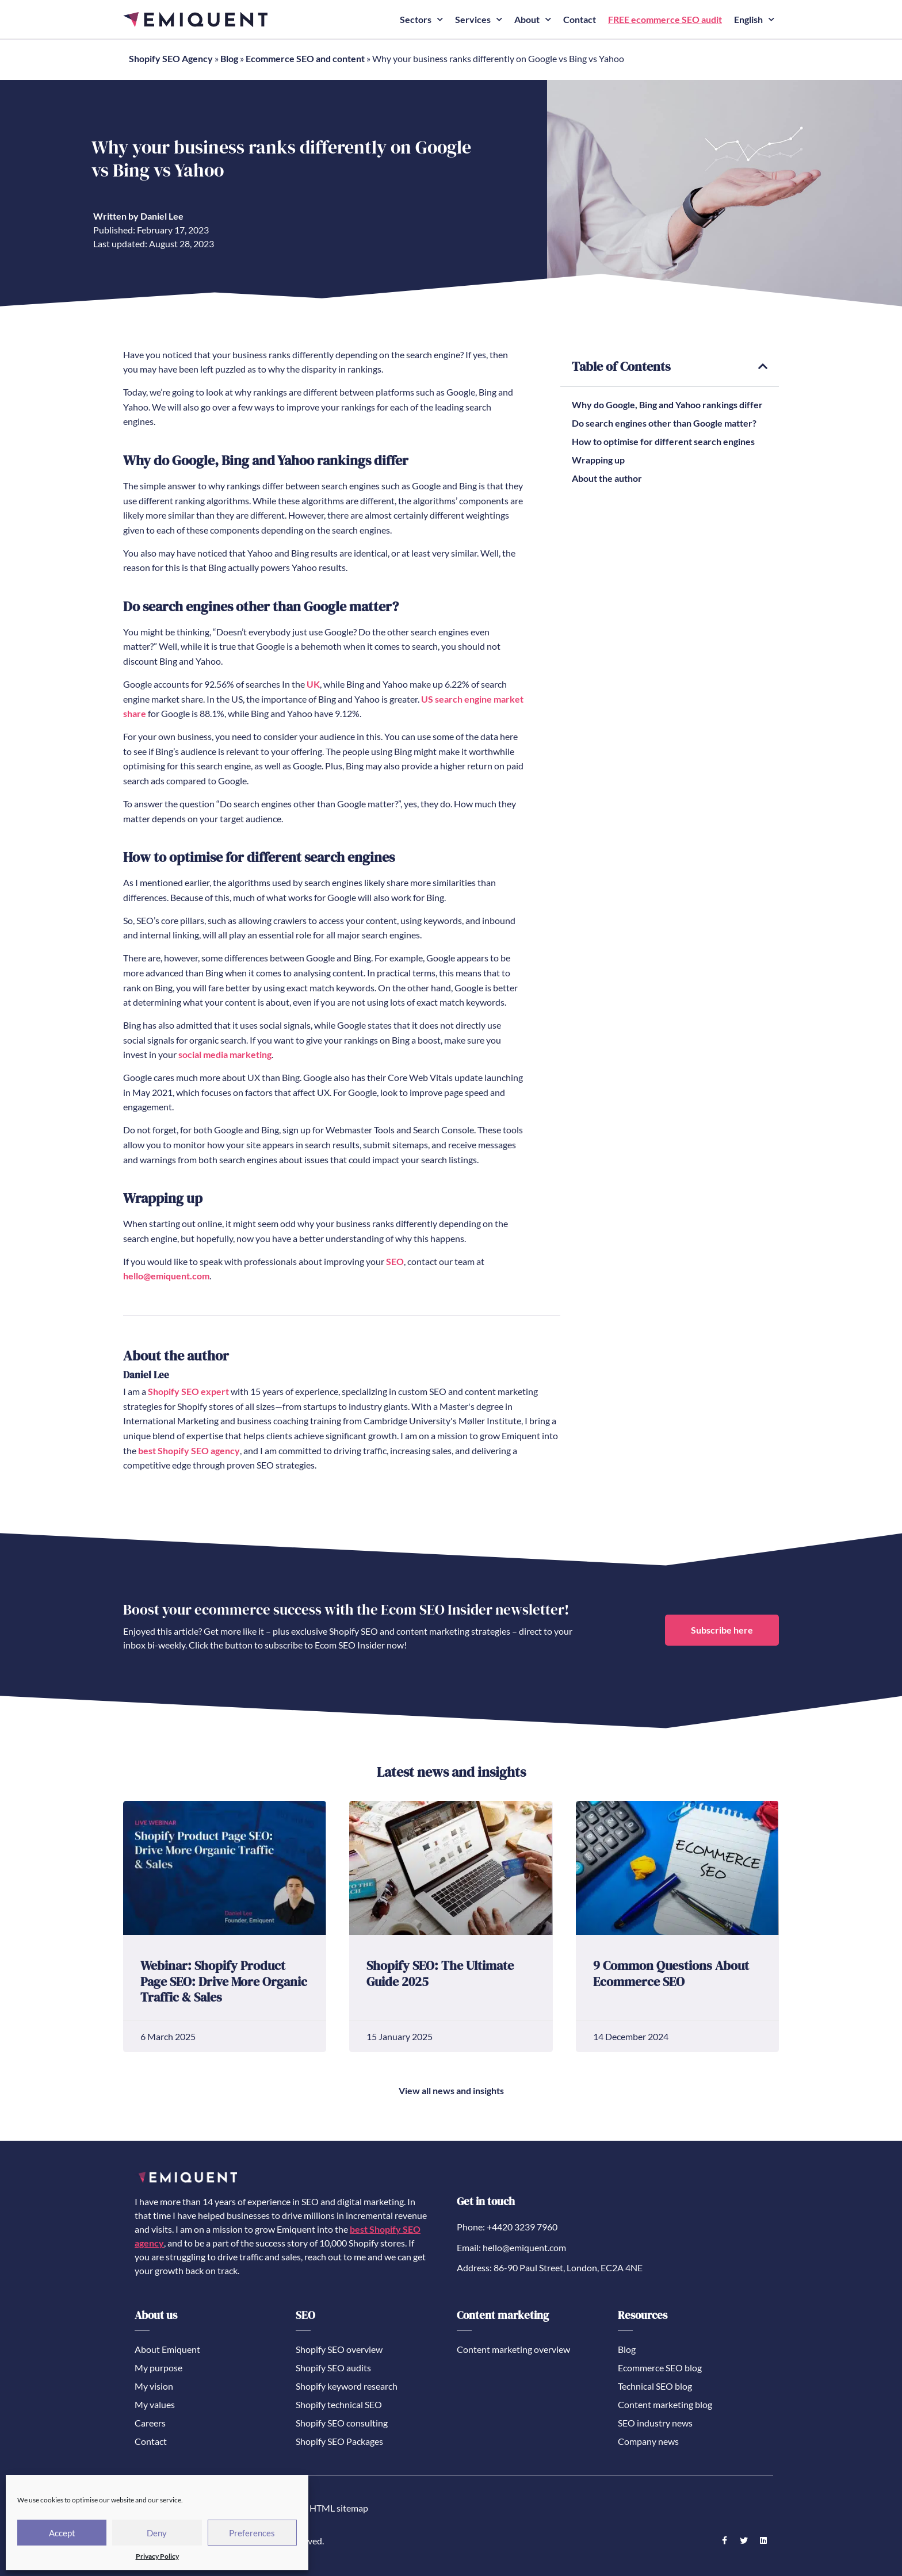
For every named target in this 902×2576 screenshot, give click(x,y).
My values (155, 2403)
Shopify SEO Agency (171, 57)
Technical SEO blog (655, 2385)
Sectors (421, 19)
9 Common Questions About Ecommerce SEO (671, 1972)
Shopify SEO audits (333, 2367)
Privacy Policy (157, 2556)
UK (313, 683)
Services (478, 19)
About (532, 19)
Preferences (252, 2533)
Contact (579, 19)
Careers (150, 2422)
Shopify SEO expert (188, 1390)
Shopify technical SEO (339, 2403)
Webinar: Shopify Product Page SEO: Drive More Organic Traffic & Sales (223, 1980)
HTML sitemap (338, 2507)
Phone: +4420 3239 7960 (507, 2226)
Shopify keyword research (347, 2385)
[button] (762, 366)
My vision (154, 2385)
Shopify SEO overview (339, 2348)
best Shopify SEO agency (189, 1449)
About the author (607, 477)
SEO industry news (655, 2422)
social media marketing (225, 1053)
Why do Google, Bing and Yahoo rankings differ (667, 403)
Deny (157, 2533)
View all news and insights (451, 2089)
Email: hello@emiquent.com (511, 2246)
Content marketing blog (665, 2403)
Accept (62, 2533)
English (754, 19)
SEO (395, 1260)
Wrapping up (598, 459)
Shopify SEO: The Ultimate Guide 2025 (440, 1972)
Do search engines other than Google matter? (664, 422)
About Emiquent (167, 2348)
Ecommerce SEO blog (660, 2367)
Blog (229, 57)
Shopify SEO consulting (342, 2422)
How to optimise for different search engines (663, 440)
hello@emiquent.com (166, 1275)
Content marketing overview (513, 2348)
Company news (648, 2440)
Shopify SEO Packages (339, 2440)
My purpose (158, 2367)
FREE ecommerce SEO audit (665, 19)
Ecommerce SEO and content (305, 57)
